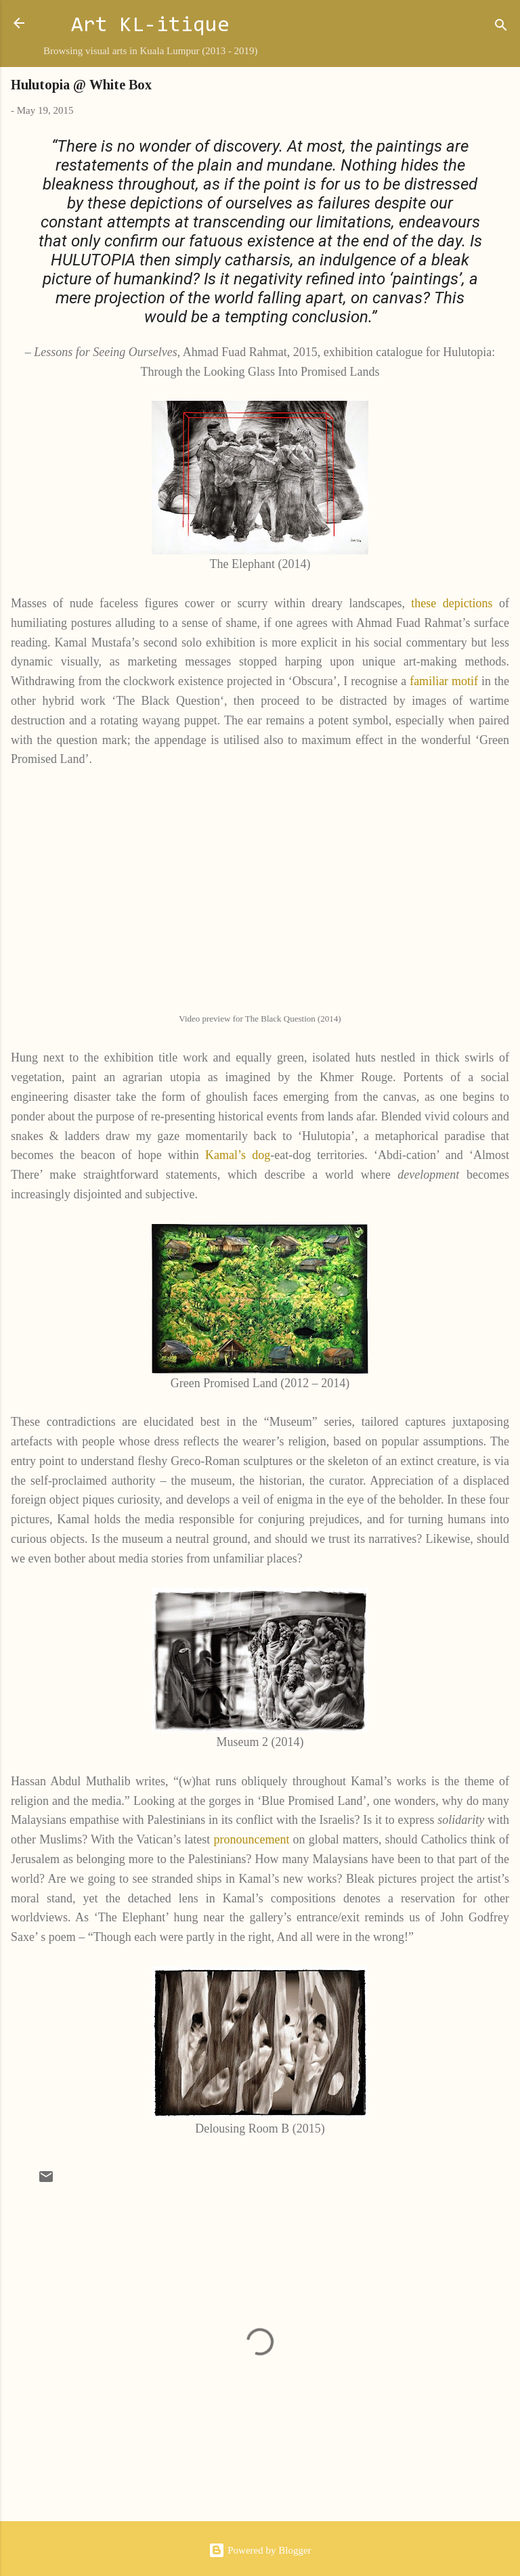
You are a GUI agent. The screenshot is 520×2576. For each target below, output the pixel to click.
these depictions (451, 603)
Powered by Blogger (260, 2550)
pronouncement (251, 1839)
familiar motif (445, 681)
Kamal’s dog (237, 1155)
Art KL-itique (150, 26)
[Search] (501, 27)
